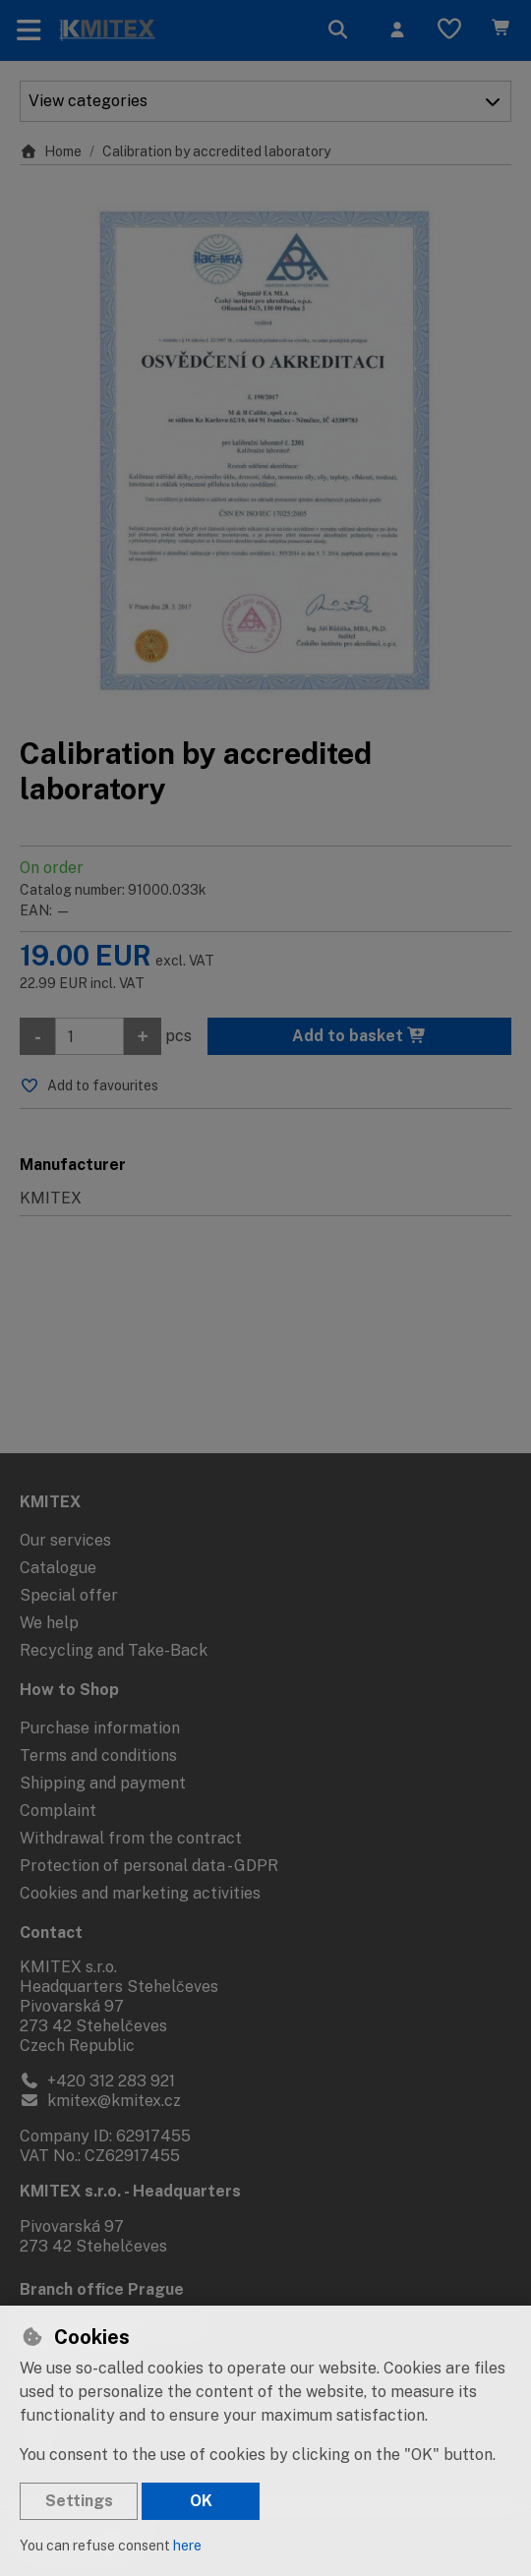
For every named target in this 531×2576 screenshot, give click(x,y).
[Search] (338, 30)
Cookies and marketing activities (140, 1893)
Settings (79, 2500)
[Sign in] (397, 30)
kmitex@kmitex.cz (100, 2100)
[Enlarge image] (265, 450)
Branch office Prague (102, 2289)
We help (49, 1622)
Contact (51, 1932)
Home (51, 151)
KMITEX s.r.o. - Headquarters (130, 2191)
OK (201, 2500)
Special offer (69, 1595)
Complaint (58, 1810)
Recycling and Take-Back (113, 1650)
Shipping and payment (103, 1783)
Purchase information (100, 1728)
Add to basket (359, 1035)
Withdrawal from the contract (131, 1838)
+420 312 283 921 (97, 2081)
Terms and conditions (98, 1755)
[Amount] (89, 1036)
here (187, 2545)
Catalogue (58, 1567)
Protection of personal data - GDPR (149, 1865)
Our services (65, 1540)
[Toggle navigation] (29, 30)
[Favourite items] (449, 30)
